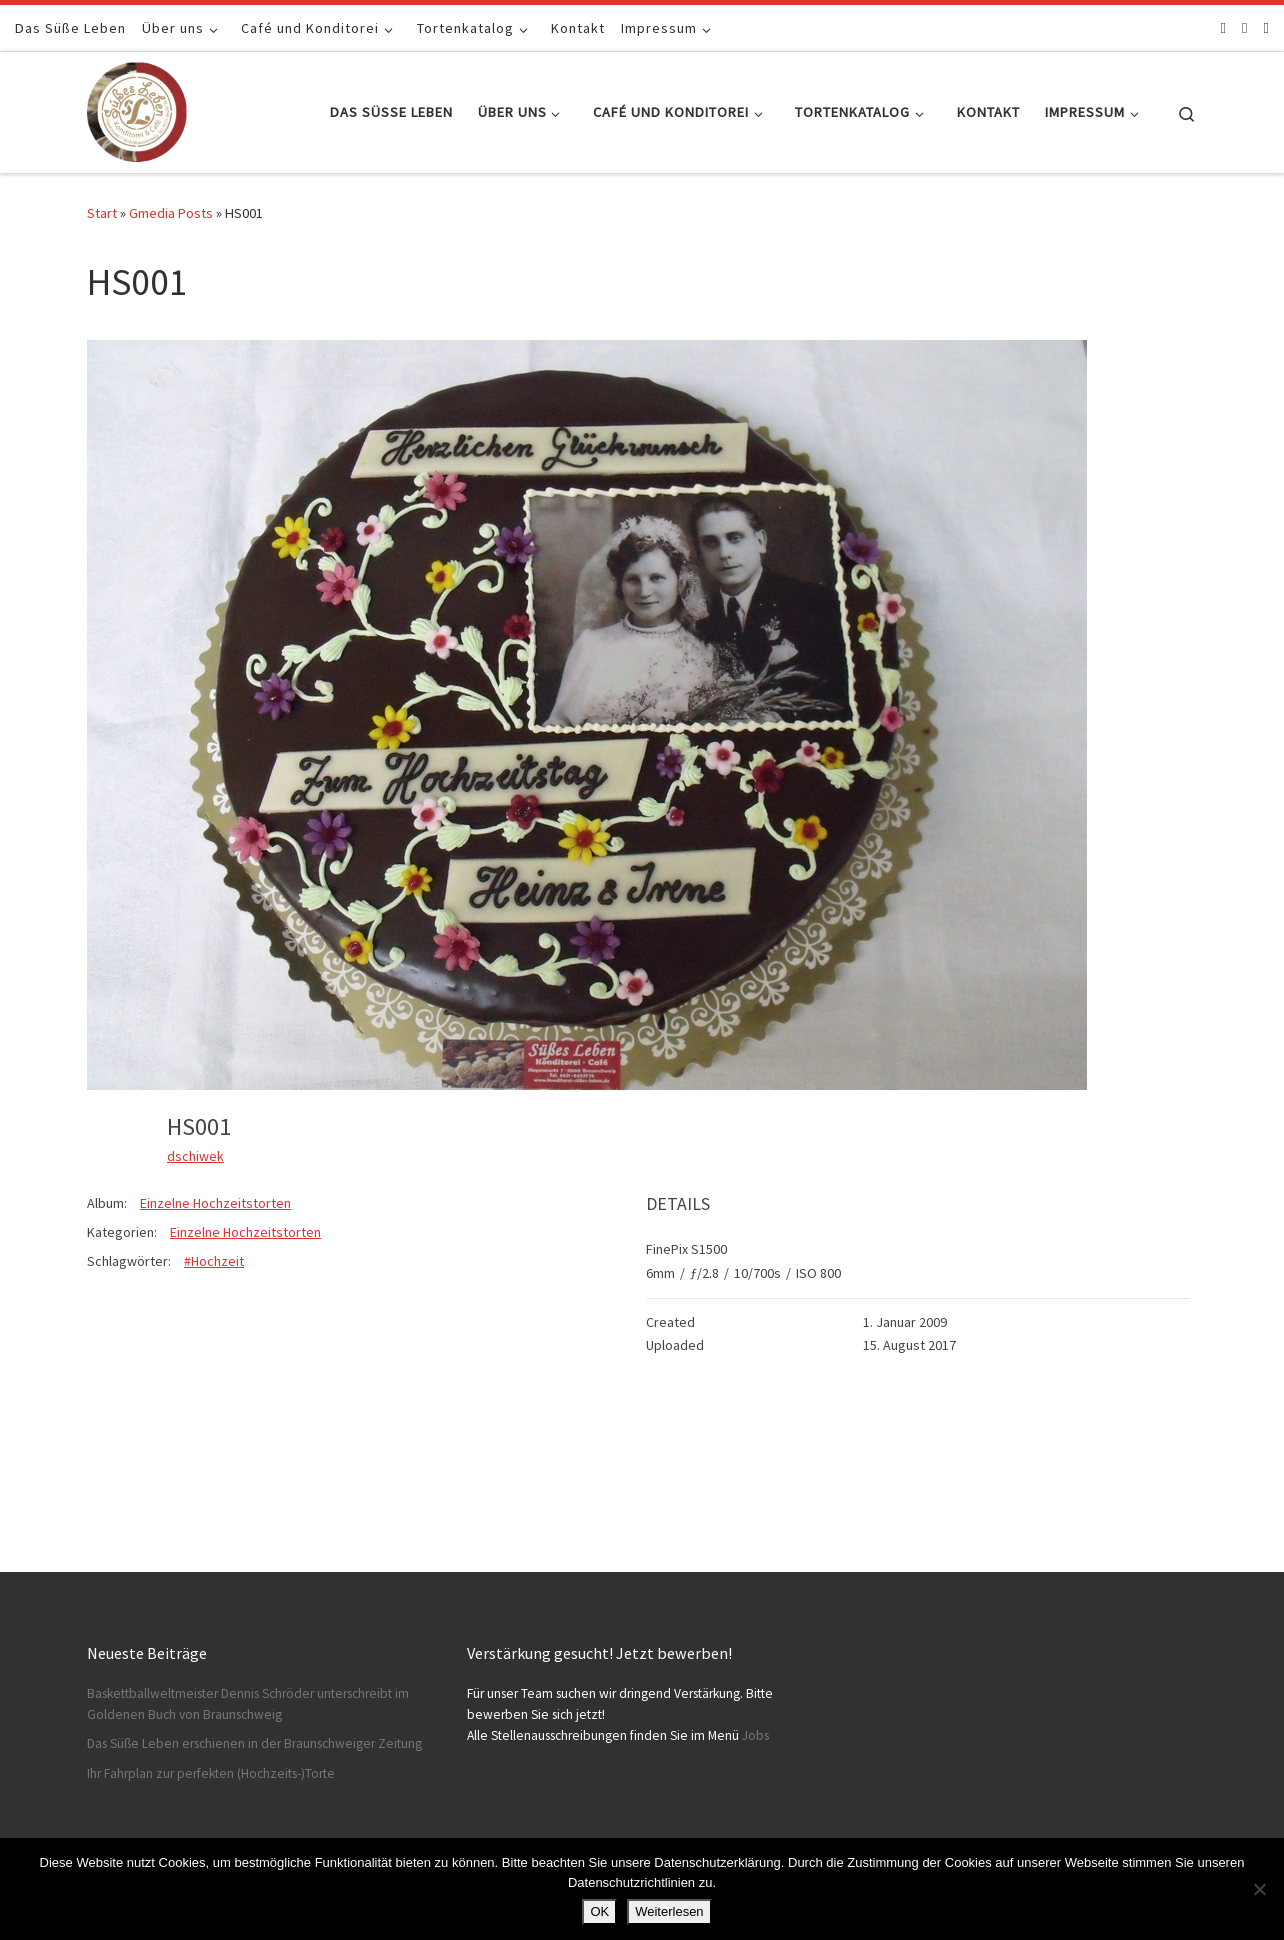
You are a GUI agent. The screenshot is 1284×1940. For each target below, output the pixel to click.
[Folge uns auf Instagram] (1244, 27)
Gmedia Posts (171, 213)
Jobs (755, 1735)
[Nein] (1259, 1889)
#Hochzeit (214, 1261)
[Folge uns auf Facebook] (1223, 27)
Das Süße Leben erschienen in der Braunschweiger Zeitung (254, 1743)
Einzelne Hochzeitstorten (215, 1203)
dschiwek (195, 1156)
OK (599, 1911)
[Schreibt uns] (1266, 27)
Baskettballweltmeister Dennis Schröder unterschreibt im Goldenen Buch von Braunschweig (248, 1704)
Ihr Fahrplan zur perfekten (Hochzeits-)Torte (211, 1773)
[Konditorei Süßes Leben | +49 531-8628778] (137, 108)
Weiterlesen (669, 1911)
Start (102, 213)
